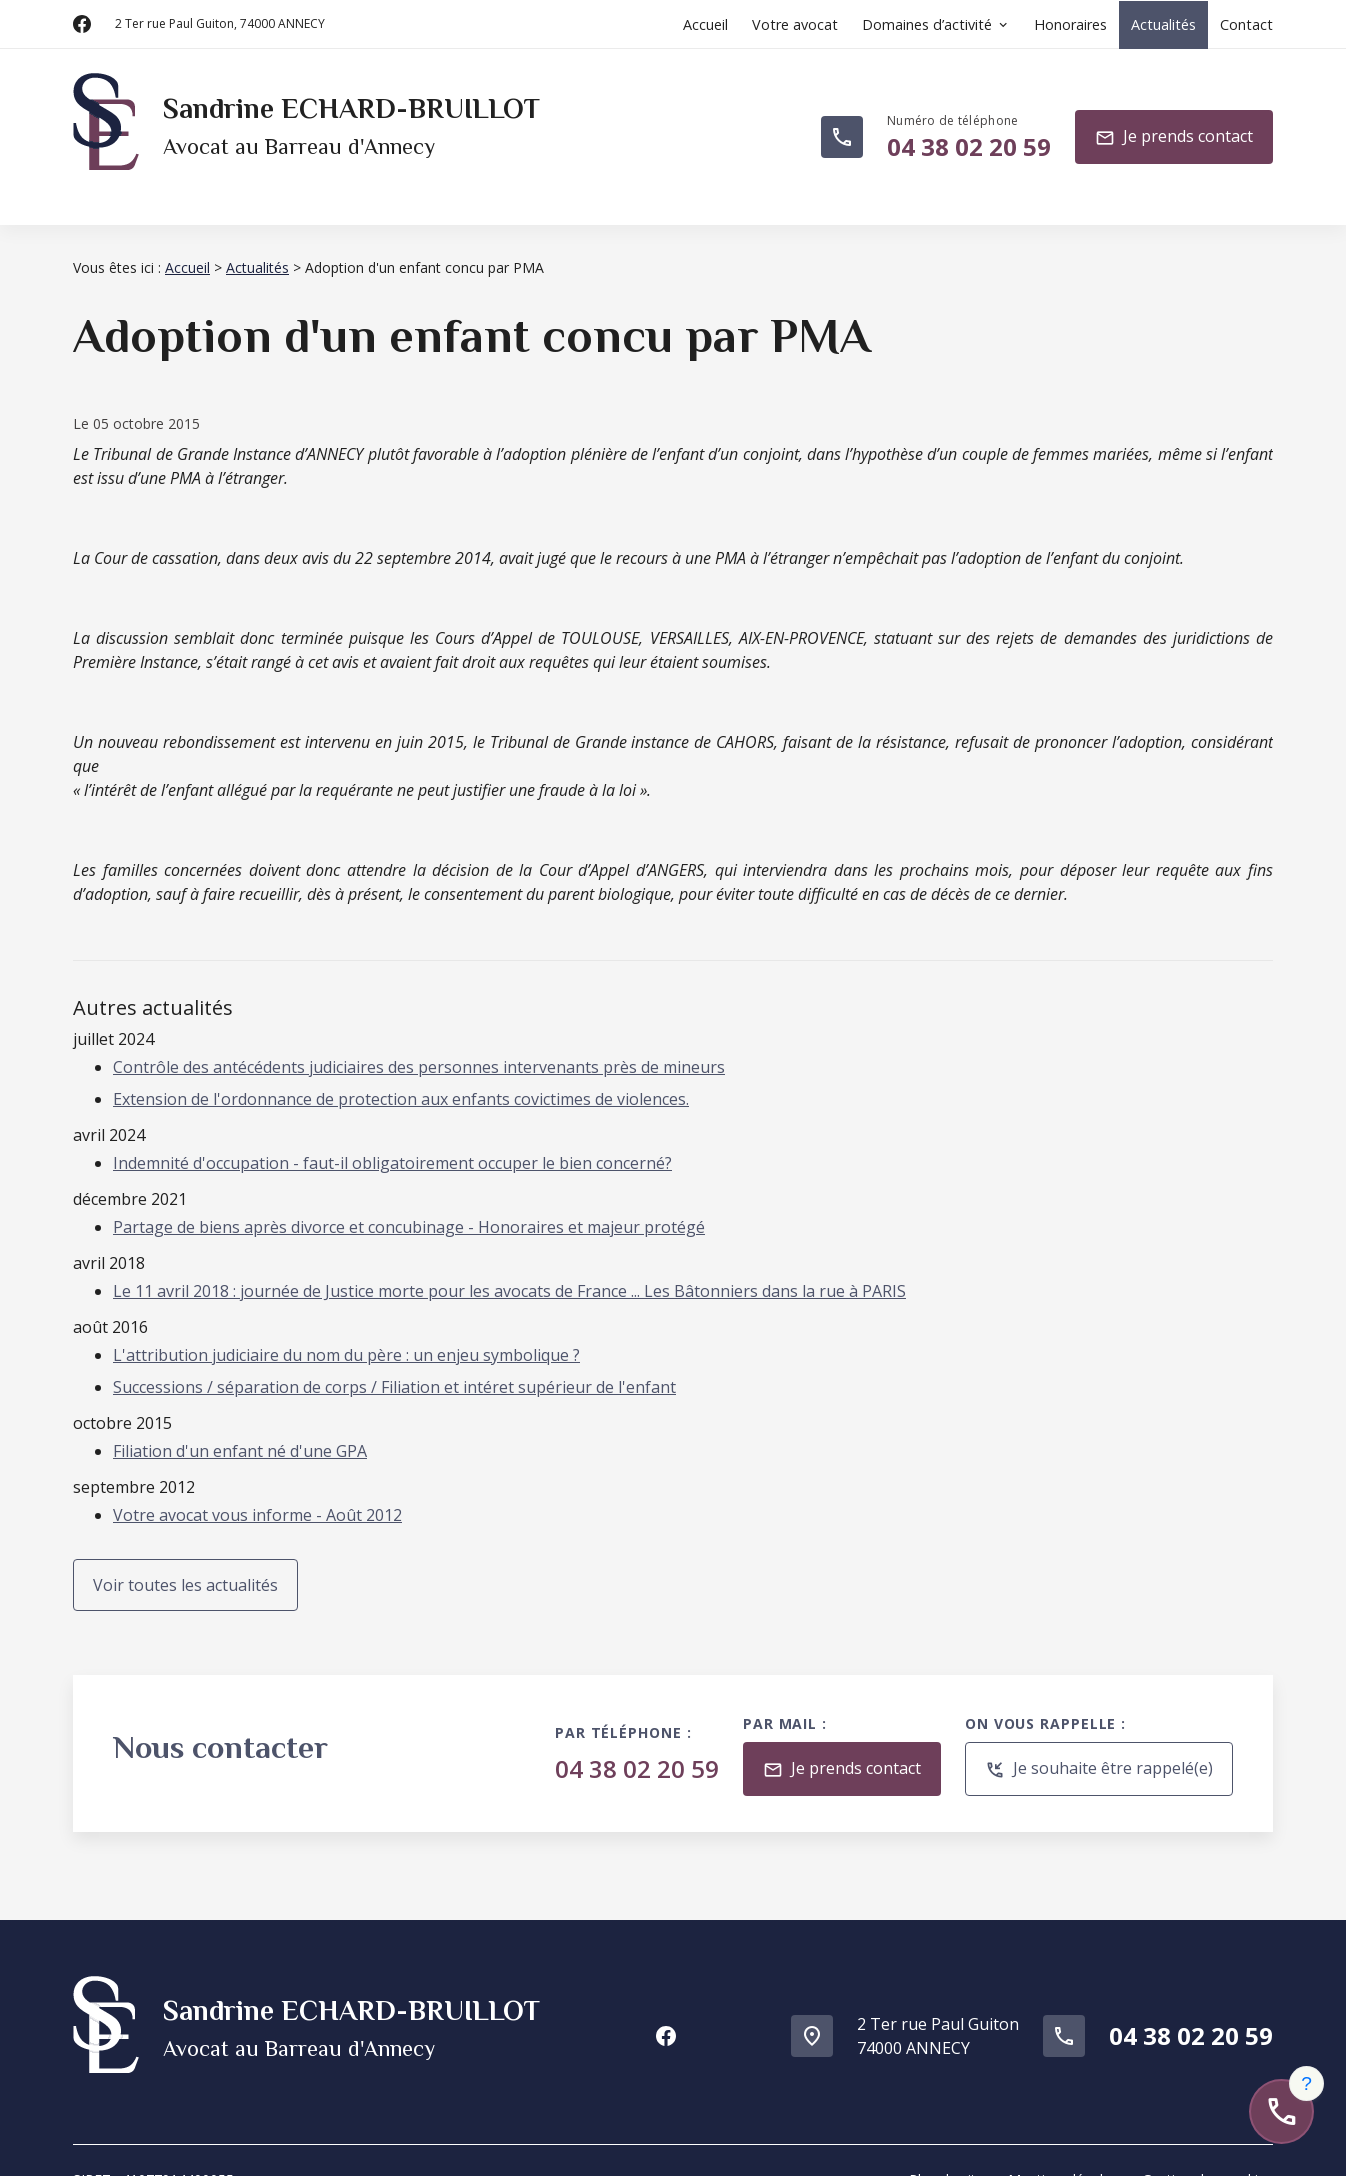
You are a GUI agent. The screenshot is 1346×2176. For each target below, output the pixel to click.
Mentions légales (1063, 2139)
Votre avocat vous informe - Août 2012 (257, 1491)
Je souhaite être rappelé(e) (1099, 1745)
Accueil (705, 24)
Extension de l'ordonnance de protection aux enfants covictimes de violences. (401, 1075)
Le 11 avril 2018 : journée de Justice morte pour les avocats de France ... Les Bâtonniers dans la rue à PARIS (509, 1267)
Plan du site (946, 2139)
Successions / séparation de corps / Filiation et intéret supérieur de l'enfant (394, 1363)
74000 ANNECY (220, 23)
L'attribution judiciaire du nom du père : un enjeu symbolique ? (346, 1331)
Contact (1246, 24)
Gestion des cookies (1207, 2139)
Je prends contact (1174, 125)
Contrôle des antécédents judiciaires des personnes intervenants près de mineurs (419, 1043)
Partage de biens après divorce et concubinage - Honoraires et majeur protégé (409, 1203)
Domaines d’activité (927, 24)
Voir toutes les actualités (185, 1561)
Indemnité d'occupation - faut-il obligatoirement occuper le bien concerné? (392, 1139)
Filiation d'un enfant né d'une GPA (240, 1427)
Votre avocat (795, 24)
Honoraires (1070, 24)
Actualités (1163, 24)
